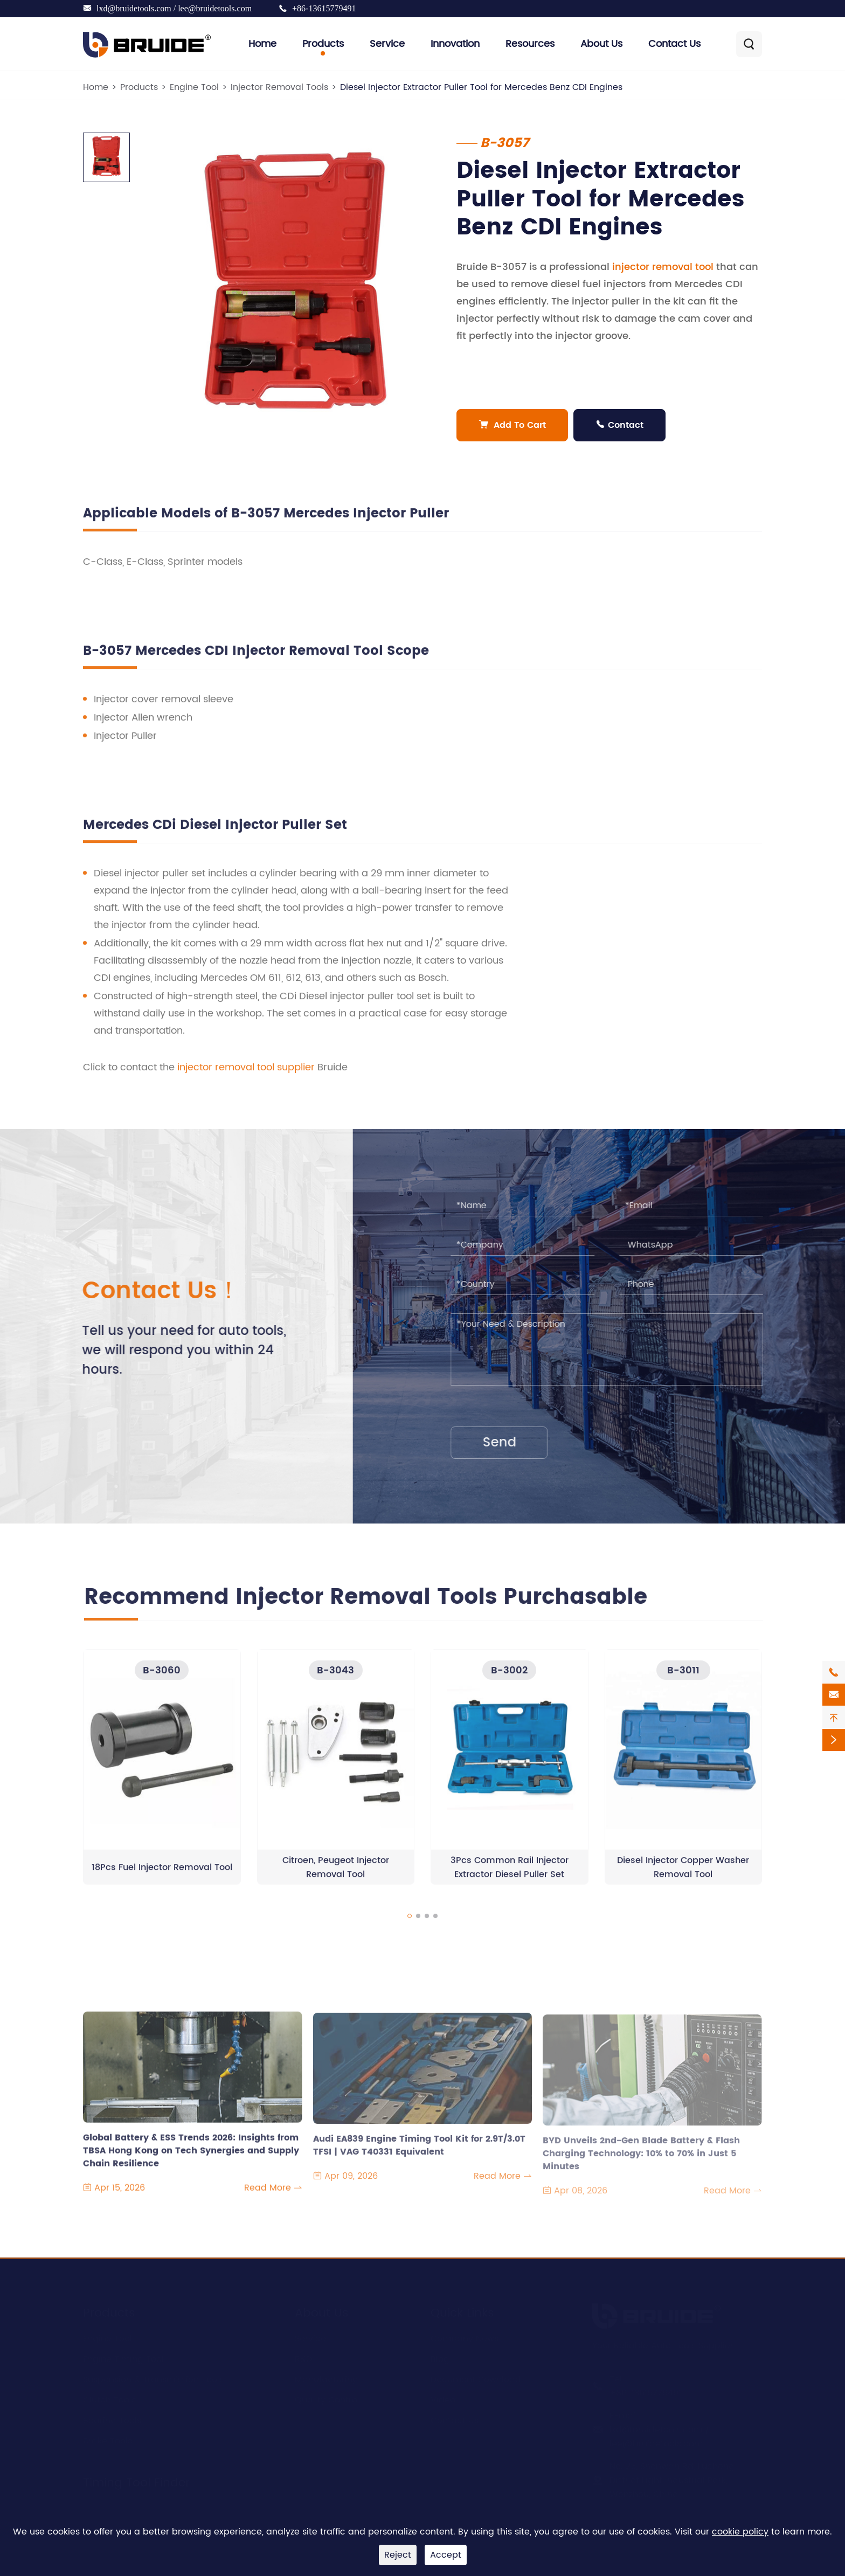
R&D (303, 2359)
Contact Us (674, 44)
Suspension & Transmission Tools (153, 2379)
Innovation (455, 44)
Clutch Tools (109, 2400)
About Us (601, 44)
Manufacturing (326, 2379)
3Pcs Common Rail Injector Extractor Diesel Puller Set (510, 1876)
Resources (530, 44)
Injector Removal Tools (279, 87)
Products (323, 44)
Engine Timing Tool (123, 2359)
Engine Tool (194, 87)
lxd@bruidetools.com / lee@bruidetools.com (174, 8)
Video (443, 2400)
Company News (464, 2338)
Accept (445, 2555)
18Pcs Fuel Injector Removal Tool (162, 1876)
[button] (409, 1925)
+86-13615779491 (324, 8)
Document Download (476, 2379)
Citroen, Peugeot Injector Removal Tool (335, 1876)
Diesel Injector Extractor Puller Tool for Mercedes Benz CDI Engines (481, 87)
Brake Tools (107, 2441)
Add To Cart (512, 425)
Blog (440, 2359)
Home (262, 44)
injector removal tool (663, 267)
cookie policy (740, 2532)
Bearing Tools (112, 2420)
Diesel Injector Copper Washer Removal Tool (683, 1876)
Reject (397, 2555)
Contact (620, 425)
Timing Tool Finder (136, 2482)
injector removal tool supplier (246, 1076)
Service (387, 44)
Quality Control (327, 2400)
